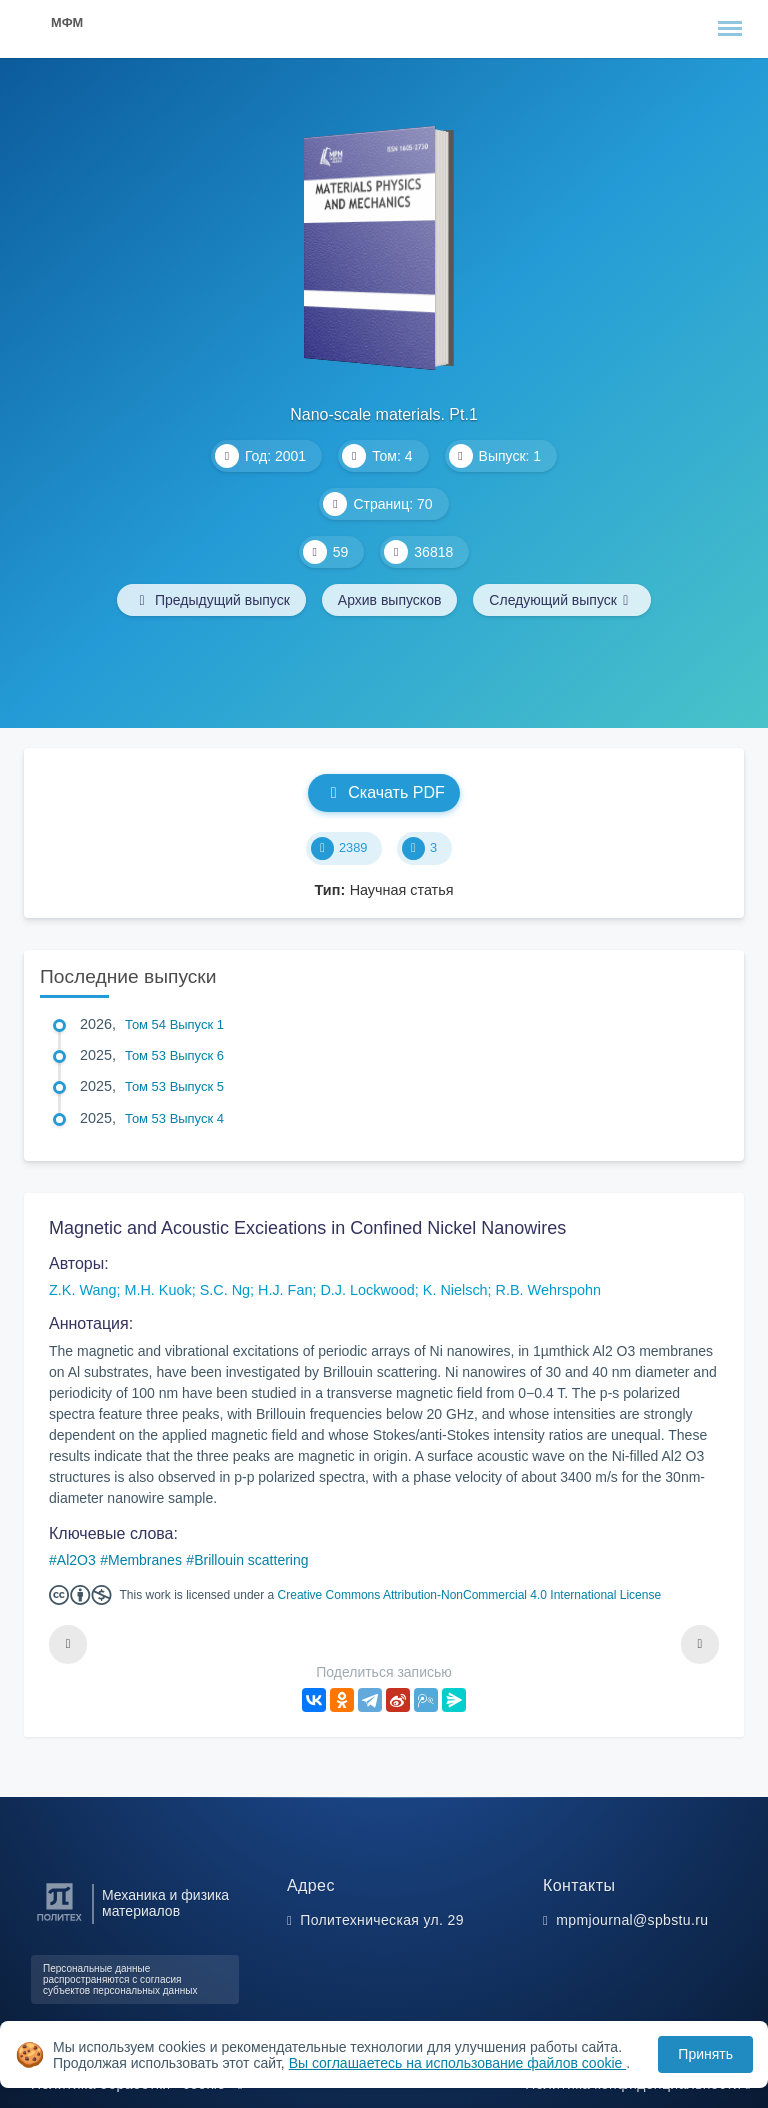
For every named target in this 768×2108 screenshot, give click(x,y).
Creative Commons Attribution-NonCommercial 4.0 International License (470, 1595)
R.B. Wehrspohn (548, 1290)
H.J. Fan (285, 1290)
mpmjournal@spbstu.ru (632, 1920)
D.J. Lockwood (367, 1290)
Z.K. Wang (82, 1290)
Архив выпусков (390, 600)
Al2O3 (76, 1560)
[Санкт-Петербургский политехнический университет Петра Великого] (59, 1921)
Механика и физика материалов (165, 1903)
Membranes (145, 1560)
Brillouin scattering (251, 1560)
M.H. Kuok (157, 1290)
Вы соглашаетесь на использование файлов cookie (458, 2063)
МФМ (67, 22)
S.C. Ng (225, 1290)
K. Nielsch (455, 1290)
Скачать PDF (383, 792)
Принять (705, 2054)
